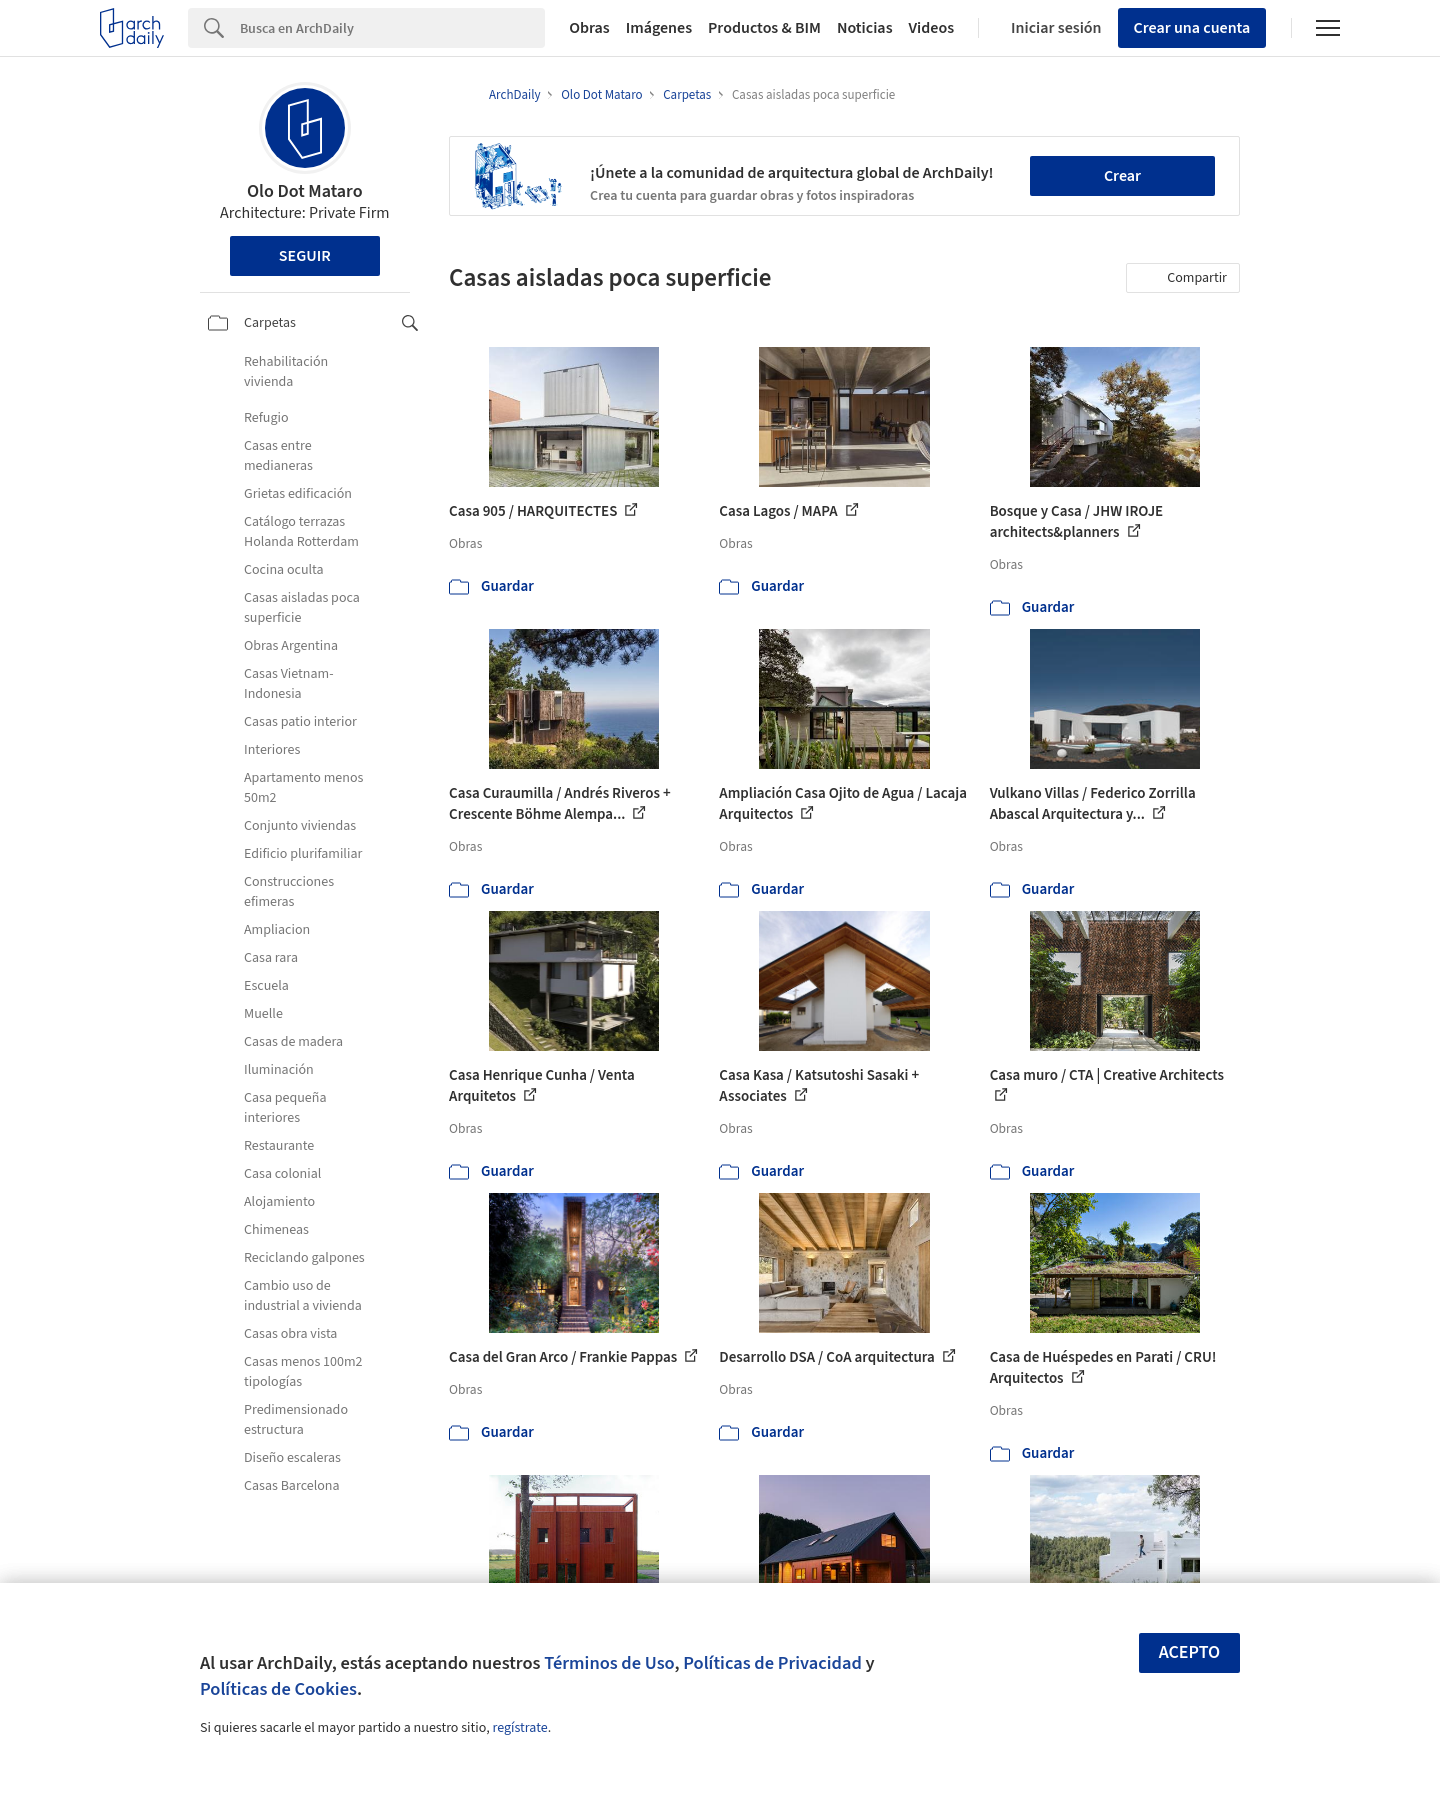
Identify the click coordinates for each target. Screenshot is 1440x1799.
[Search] (392, 28)
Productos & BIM (764, 28)
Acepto (1190, 1652)
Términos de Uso (609, 1663)
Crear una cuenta (1192, 28)
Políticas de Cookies (278, 1689)
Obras (589, 28)
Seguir (305, 256)
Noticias (865, 28)
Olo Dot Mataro (305, 191)
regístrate (519, 1728)
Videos (932, 28)
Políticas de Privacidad (772, 1663)
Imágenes (659, 28)
